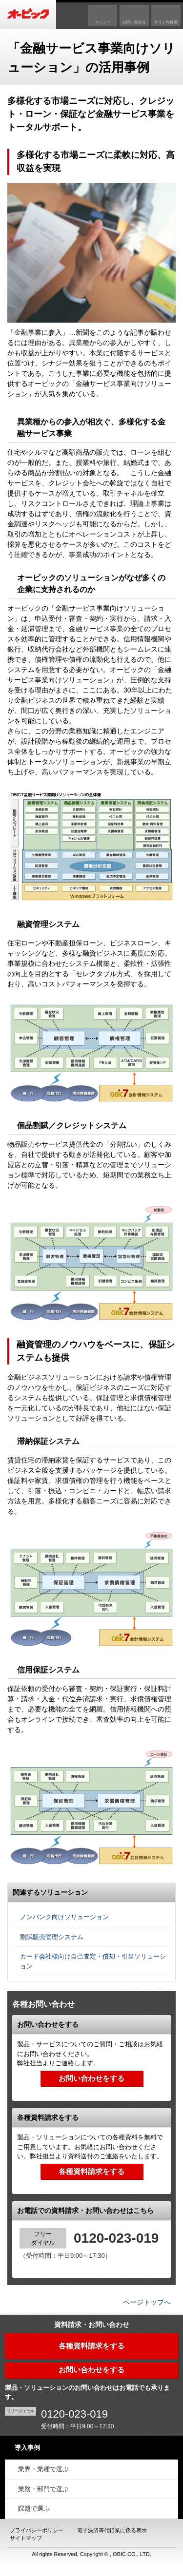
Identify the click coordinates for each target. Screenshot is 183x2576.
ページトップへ (147, 2302)
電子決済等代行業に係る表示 (112, 2530)
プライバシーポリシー (36, 2530)
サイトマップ (26, 2538)
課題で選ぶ (34, 2508)
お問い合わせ (134, 22)
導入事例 (27, 2447)
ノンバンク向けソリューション (64, 1917)
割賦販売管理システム (51, 1937)
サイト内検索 (166, 22)
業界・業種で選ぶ (43, 2469)
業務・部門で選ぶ (43, 2489)
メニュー (102, 22)
